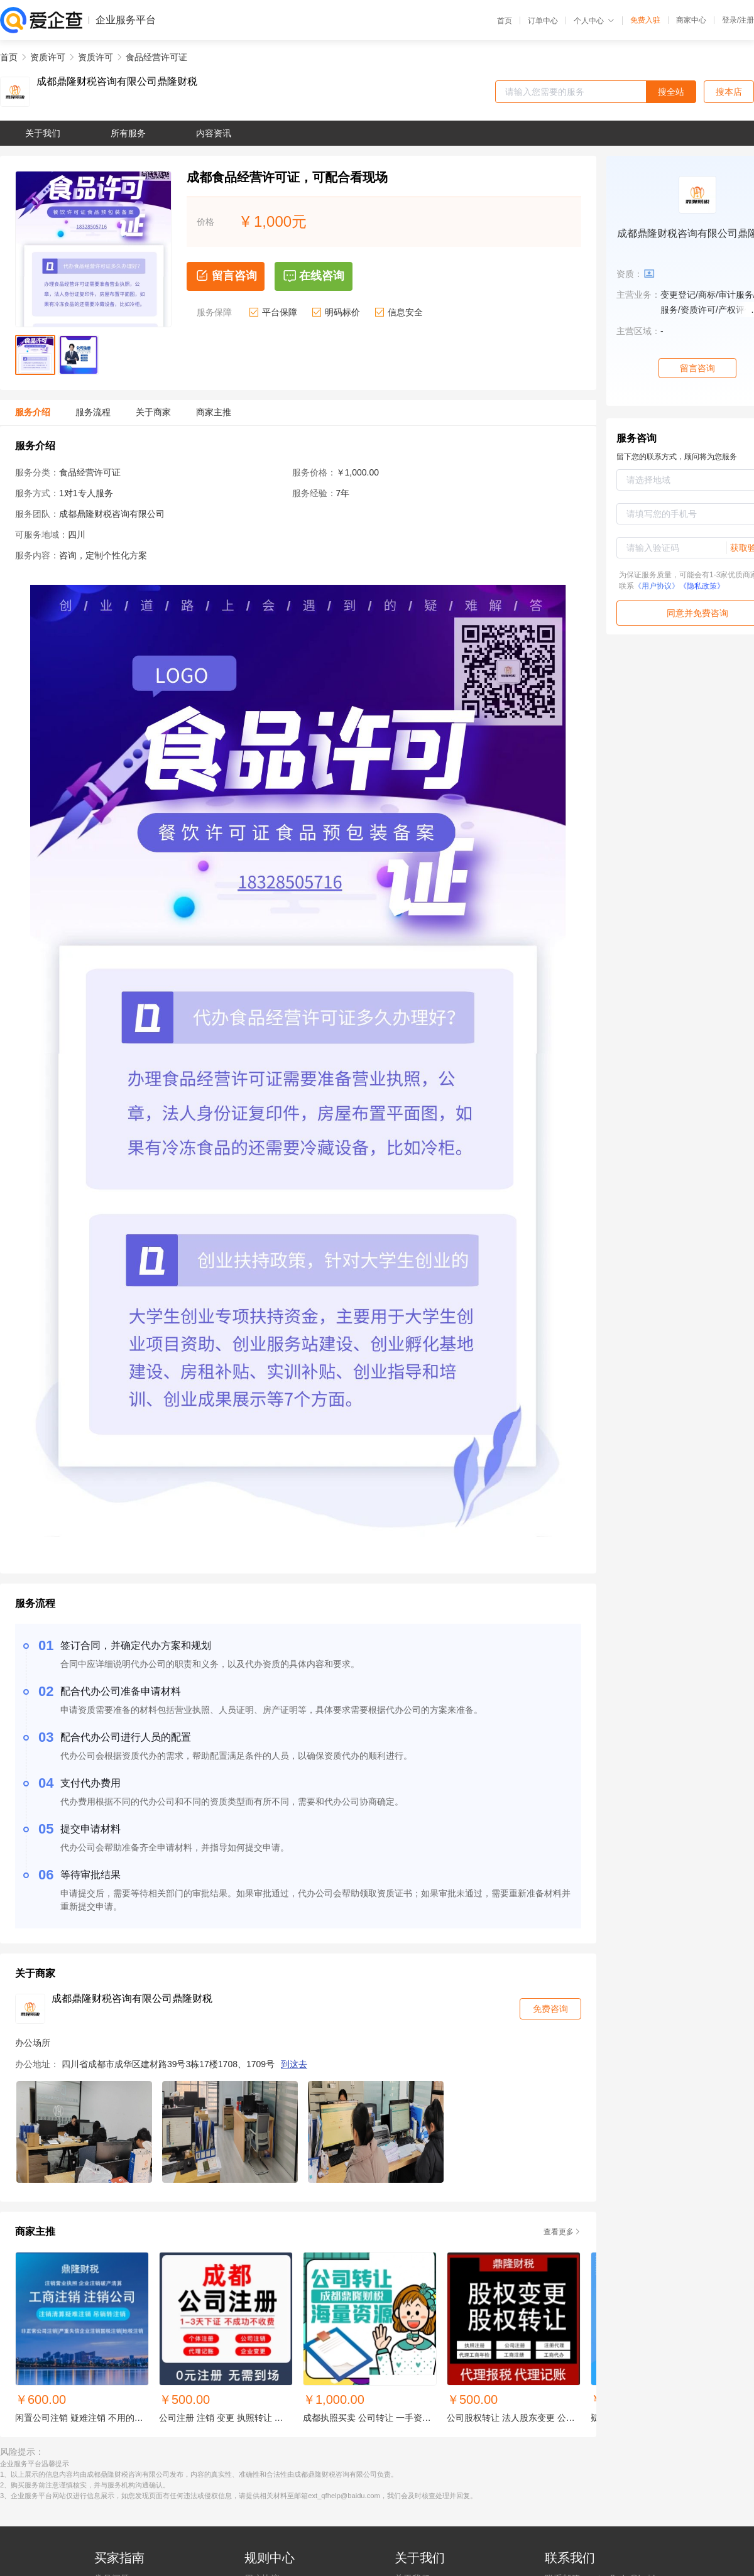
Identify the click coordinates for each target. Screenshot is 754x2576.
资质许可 (47, 57)
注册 (746, 20)
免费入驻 (645, 20)
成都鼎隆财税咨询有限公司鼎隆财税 (116, 82)
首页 (504, 20)
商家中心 (691, 20)
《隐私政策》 (701, 586)
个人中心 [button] (594, 20)
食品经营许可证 (156, 57)
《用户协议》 (656, 586)
